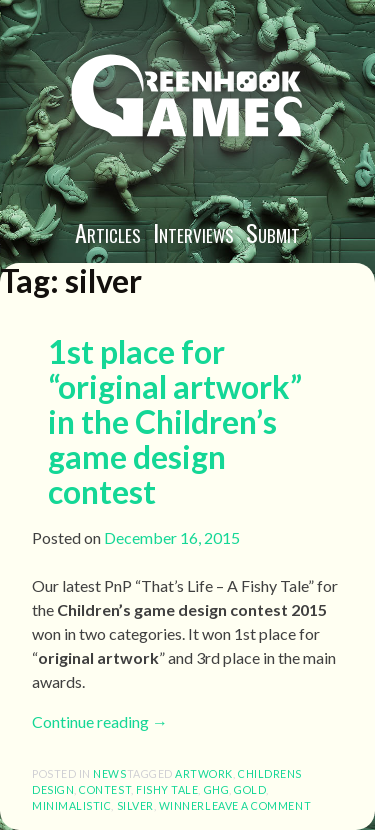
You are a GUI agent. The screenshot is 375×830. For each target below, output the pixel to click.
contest (105, 789)
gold (250, 789)
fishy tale (167, 789)
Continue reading (100, 721)
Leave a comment (258, 805)
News (109, 773)
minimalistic (71, 805)
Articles (108, 232)
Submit (273, 232)
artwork (204, 773)
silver (135, 805)
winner (182, 805)
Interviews (193, 232)
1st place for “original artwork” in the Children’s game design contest (175, 422)
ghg (217, 789)
